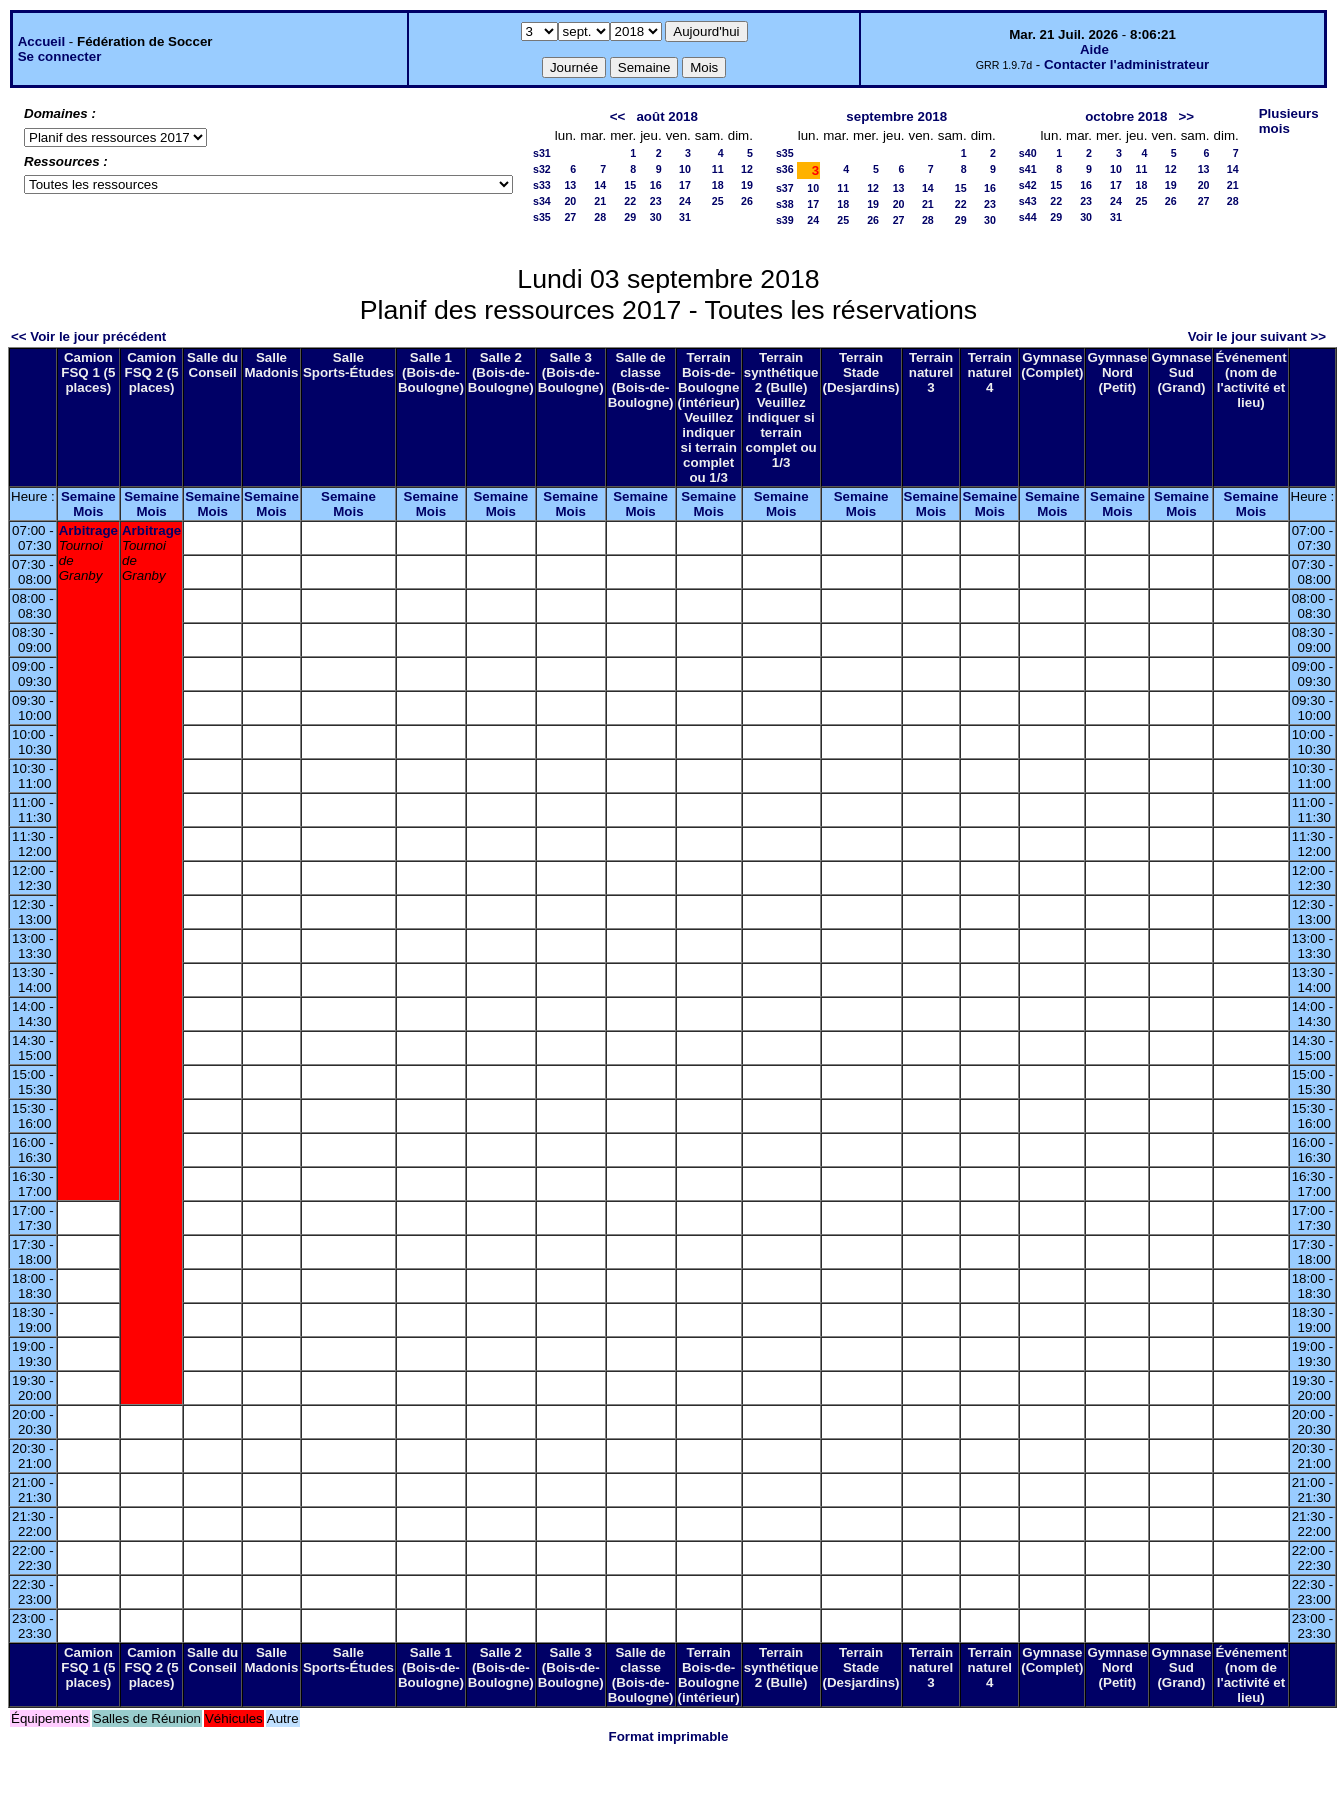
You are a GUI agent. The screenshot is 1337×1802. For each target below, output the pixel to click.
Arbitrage (88, 530)
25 (718, 201)
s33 (542, 185)
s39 (785, 220)
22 (630, 201)
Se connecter (60, 56)
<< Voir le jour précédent (88, 336)
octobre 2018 (1126, 116)
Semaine (88, 496)
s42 (1028, 185)
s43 (1028, 201)
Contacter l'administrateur (1126, 64)
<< (618, 116)
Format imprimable (669, 1736)
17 (685, 185)
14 (600, 185)
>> (1187, 116)
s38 (785, 204)
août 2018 (667, 116)
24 (685, 201)
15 (630, 185)
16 (656, 185)
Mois (88, 511)
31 (685, 217)
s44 (1028, 217)
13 (570, 185)
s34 (542, 201)
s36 (785, 169)
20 (570, 201)
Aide (1094, 49)
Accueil (41, 41)
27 (570, 217)
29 (630, 217)
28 (600, 217)
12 (747, 169)
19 (747, 185)
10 (685, 169)
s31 (542, 153)
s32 (542, 169)
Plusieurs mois (1289, 121)
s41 (1028, 169)
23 (656, 201)
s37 (785, 188)
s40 (1028, 153)
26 (747, 201)
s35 (542, 217)
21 (600, 201)
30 (656, 217)
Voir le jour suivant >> (1257, 336)
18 (718, 185)
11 (718, 169)
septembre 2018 (896, 116)
